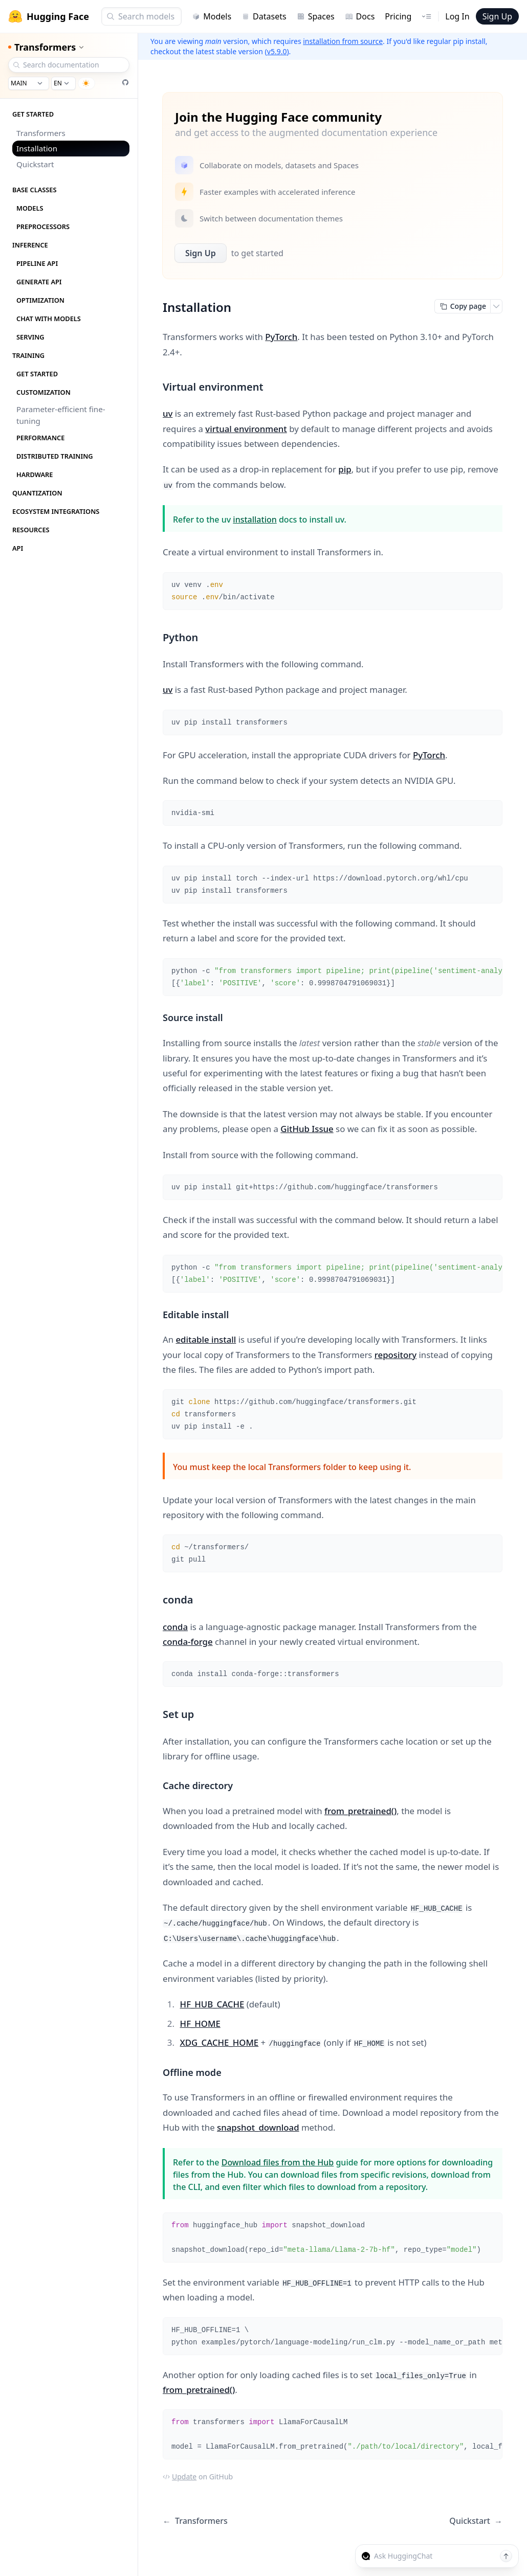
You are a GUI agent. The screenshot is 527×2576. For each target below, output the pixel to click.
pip (344, 469)
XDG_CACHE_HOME (219, 2042)
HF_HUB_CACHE (212, 2004)
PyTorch (281, 337)
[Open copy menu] (496, 306)
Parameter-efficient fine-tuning (60, 415)
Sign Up (497, 16)
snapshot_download (258, 2127)
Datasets (264, 16)
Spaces (316, 16)
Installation (36, 148)
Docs (360, 16)
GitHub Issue (306, 1129)
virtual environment (246, 429)
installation (254, 519)
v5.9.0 (277, 51)
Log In (457, 16)
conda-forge (188, 1641)
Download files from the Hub (278, 2162)
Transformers (40, 133)
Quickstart (35, 164)
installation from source (343, 41)
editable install (205, 1339)
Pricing (398, 16)
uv (167, 413)
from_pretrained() (360, 1811)
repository (395, 1355)
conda (175, 1627)
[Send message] (506, 2556)
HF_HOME (200, 2023)
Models (211, 16)
